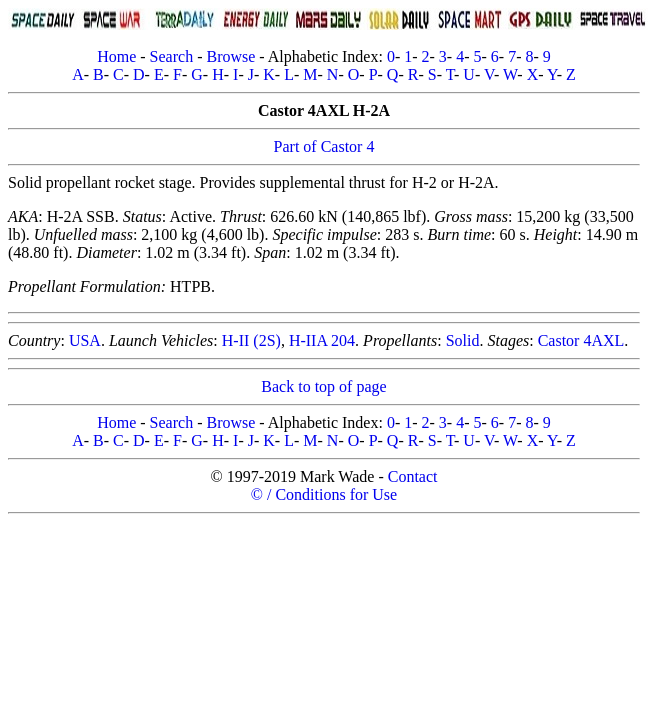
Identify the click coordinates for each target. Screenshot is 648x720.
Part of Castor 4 (324, 146)
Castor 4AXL (581, 340)
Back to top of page (323, 386)
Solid (463, 340)
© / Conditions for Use (324, 494)
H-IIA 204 (322, 340)
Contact (413, 476)
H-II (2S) (251, 340)
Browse (230, 56)
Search (172, 56)
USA (85, 340)
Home (116, 56)
